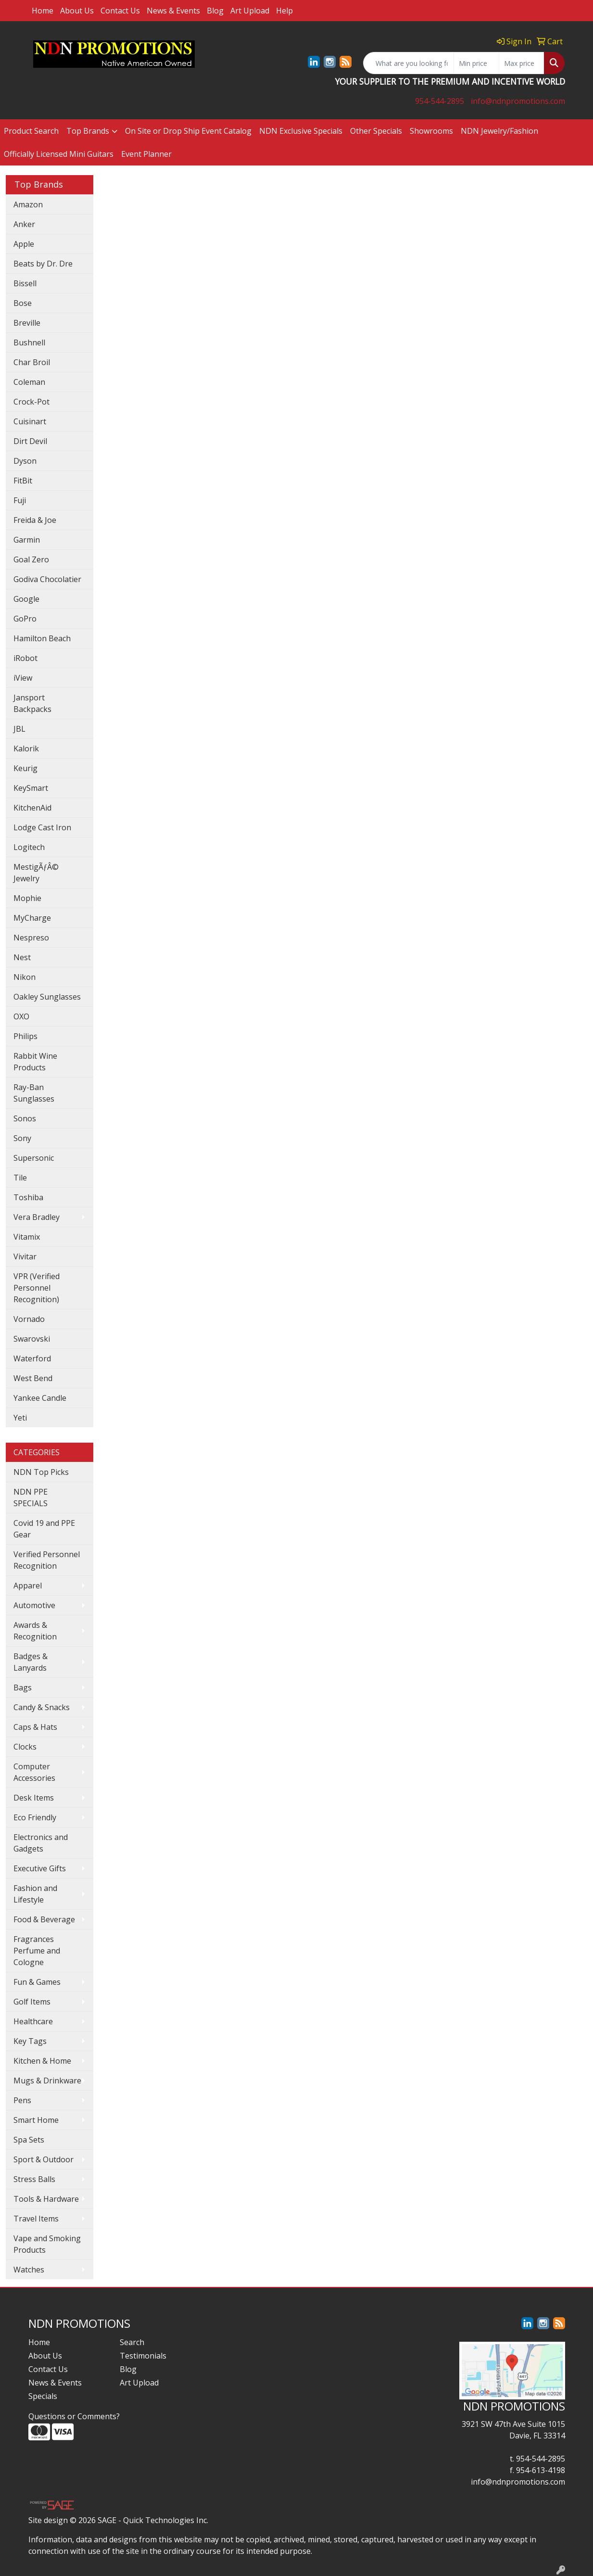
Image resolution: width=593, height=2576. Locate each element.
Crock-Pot (31, 401)
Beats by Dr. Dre (43, 263)
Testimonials (143, 2355)
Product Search (31, 131)
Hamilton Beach (42, 638)
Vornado (29, 1319)
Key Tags (30, 2041)
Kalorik (26, 748)
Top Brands (87, 131)
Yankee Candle (39, 1398)
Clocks (25, 1746)
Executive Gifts (39, 1868)
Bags (22, 1687)
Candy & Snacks (41, 1707)
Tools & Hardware (46, 2199)
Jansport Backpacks (32, 703)
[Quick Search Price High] (521, 63)
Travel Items (36, 2218)
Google (26, 599)
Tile (20, 1177)
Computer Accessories (34, 1772)
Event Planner (146, 154)
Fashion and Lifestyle (35, 1894)
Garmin (26, 539)
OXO (21, 1016)
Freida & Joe (34, 520)
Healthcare (33, 2021)
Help (284, 10)
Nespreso (31, 937)
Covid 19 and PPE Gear (44, 1529)
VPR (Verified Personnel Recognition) (36, 1288)
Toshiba (28, 1197)
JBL (19, 728)
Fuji (19, 500)
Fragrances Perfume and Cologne (36, 1950)
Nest (22, 957)
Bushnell (29, 342)
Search (132, 2342)
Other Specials (376, 131)
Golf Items (31, 2001)
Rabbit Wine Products (35, 1062)
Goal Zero (31, 559)
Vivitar (25, 1256)
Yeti (20, 1417)
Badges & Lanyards (30, 1662)
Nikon (24, 977)
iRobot (25, 658)
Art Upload (249, 10)
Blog (215, 10)
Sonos (24, 1118)
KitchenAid (32, 807)
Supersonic (33, 1158)
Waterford (32, 1358)
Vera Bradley (36, 1217)
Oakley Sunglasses (47, 996)
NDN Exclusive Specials (300, 131)
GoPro (25, 618)
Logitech (29, 847)
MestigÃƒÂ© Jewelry (36, 873)
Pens (22, 2100)
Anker (24, 224)
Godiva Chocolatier (47, 579)
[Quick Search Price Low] (476, 63)
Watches (28, 2269)
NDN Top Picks (41, 1472)
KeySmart (30, 788)
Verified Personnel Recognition (46, 1560)
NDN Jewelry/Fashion (499, 131)
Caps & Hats (35, 1727)
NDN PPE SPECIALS (30, 1497)
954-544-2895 (439, 101)
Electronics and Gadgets (40, 1843)
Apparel (27, 1585)
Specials (42, 2396)
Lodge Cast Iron (42, 827)
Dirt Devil (30, 441)
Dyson (25, 461)
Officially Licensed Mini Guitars (59, 154)
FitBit (22, 480)
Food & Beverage (44, 1919)
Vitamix (26, 1236)
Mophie (27, 898)
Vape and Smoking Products (47, 2244)
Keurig (25, 768)
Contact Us (120, 10)
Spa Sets (28, 2139)
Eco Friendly (34, 1817)
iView (22, 678)
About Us (77, 10)
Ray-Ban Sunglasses (33, 1093)
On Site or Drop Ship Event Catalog (188, 131)
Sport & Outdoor (43, 2159)
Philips (25, 1036)
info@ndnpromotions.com (518, 101)
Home (42, 10)
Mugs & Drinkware (47, 2080)
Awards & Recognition (35, 1631)
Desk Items (33, 1797)
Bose (22, 303)
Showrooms (431, 131)
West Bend (32, 1378)
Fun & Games (37, 1982)
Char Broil (31, 362)
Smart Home (36, 2120)
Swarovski (31, 1338)
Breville (26, 322)
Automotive (34, 1605)
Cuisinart (29, 421)
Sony (22, 1138)
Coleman (29, 382)
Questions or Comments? (74, 2416)
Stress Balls (34, 2179)
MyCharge (32, 918)
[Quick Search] (408, 63)
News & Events (173, 10)
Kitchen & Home (42, 2061)
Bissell (25, 283)
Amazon (28, 204)
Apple (23, 244)
